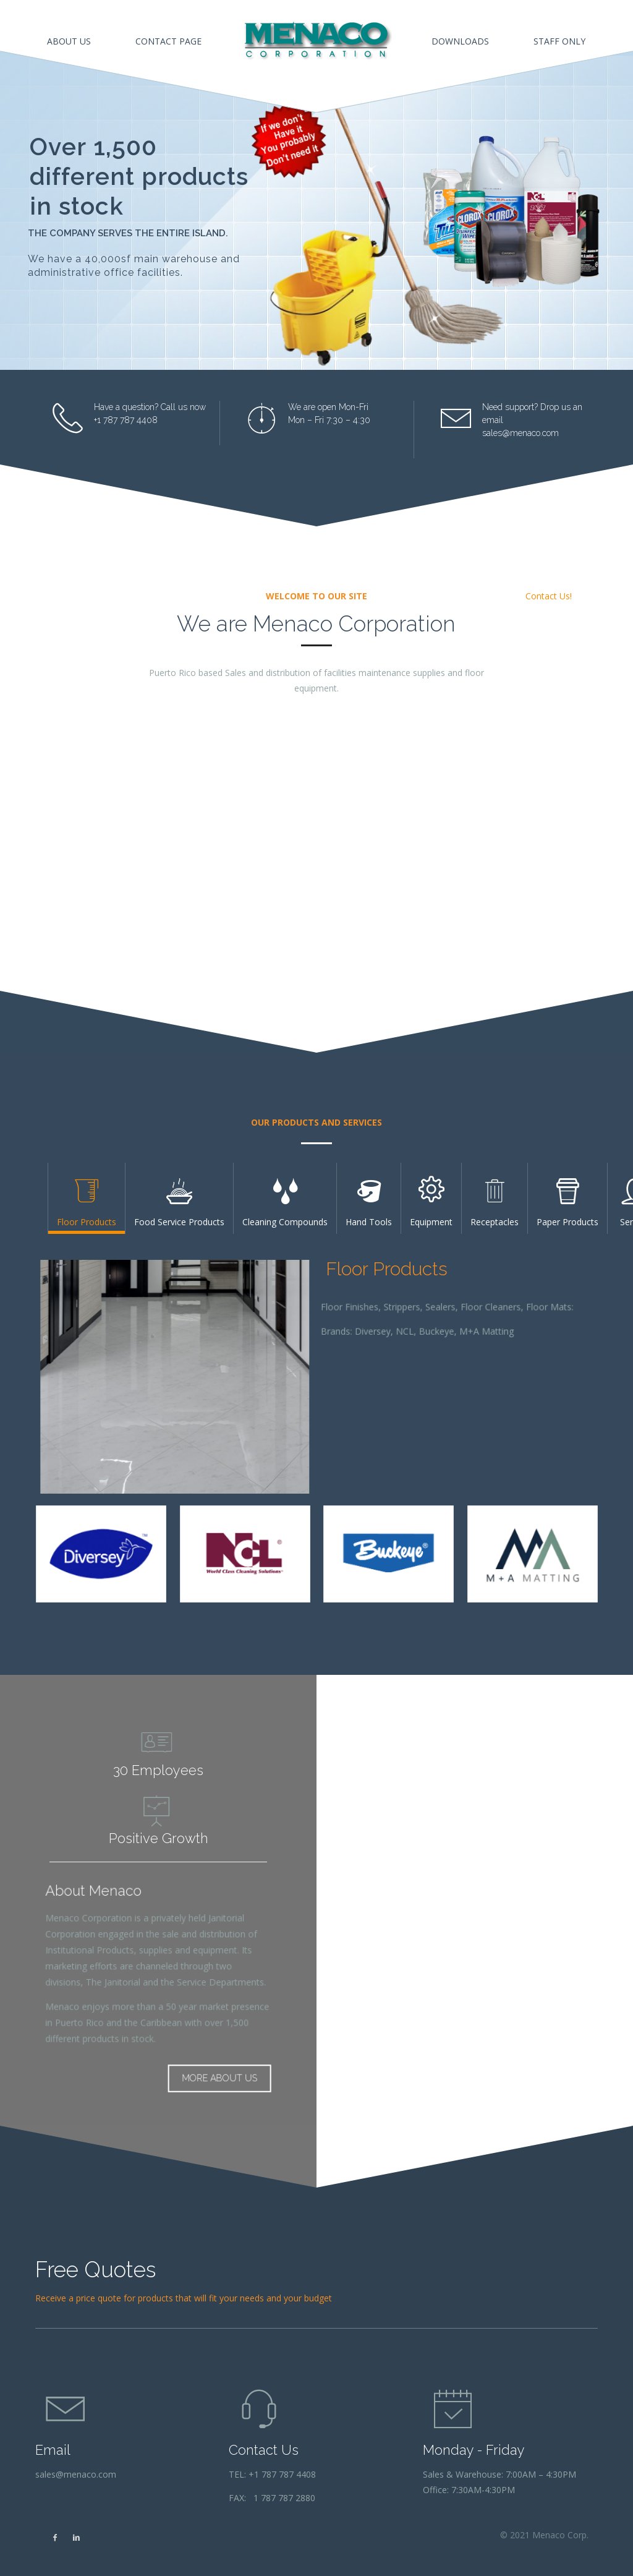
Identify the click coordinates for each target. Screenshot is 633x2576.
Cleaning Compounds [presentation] (285, 1197)
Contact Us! (548, 596)
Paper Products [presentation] (567, 1197)
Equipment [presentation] (431, 1197)
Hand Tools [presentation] (369, 1197)
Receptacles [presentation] (494, 1197)
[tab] (86, 1198)
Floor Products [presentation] (86, 1197)
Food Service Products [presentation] (179, 1197)
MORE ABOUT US (207, 2078)
